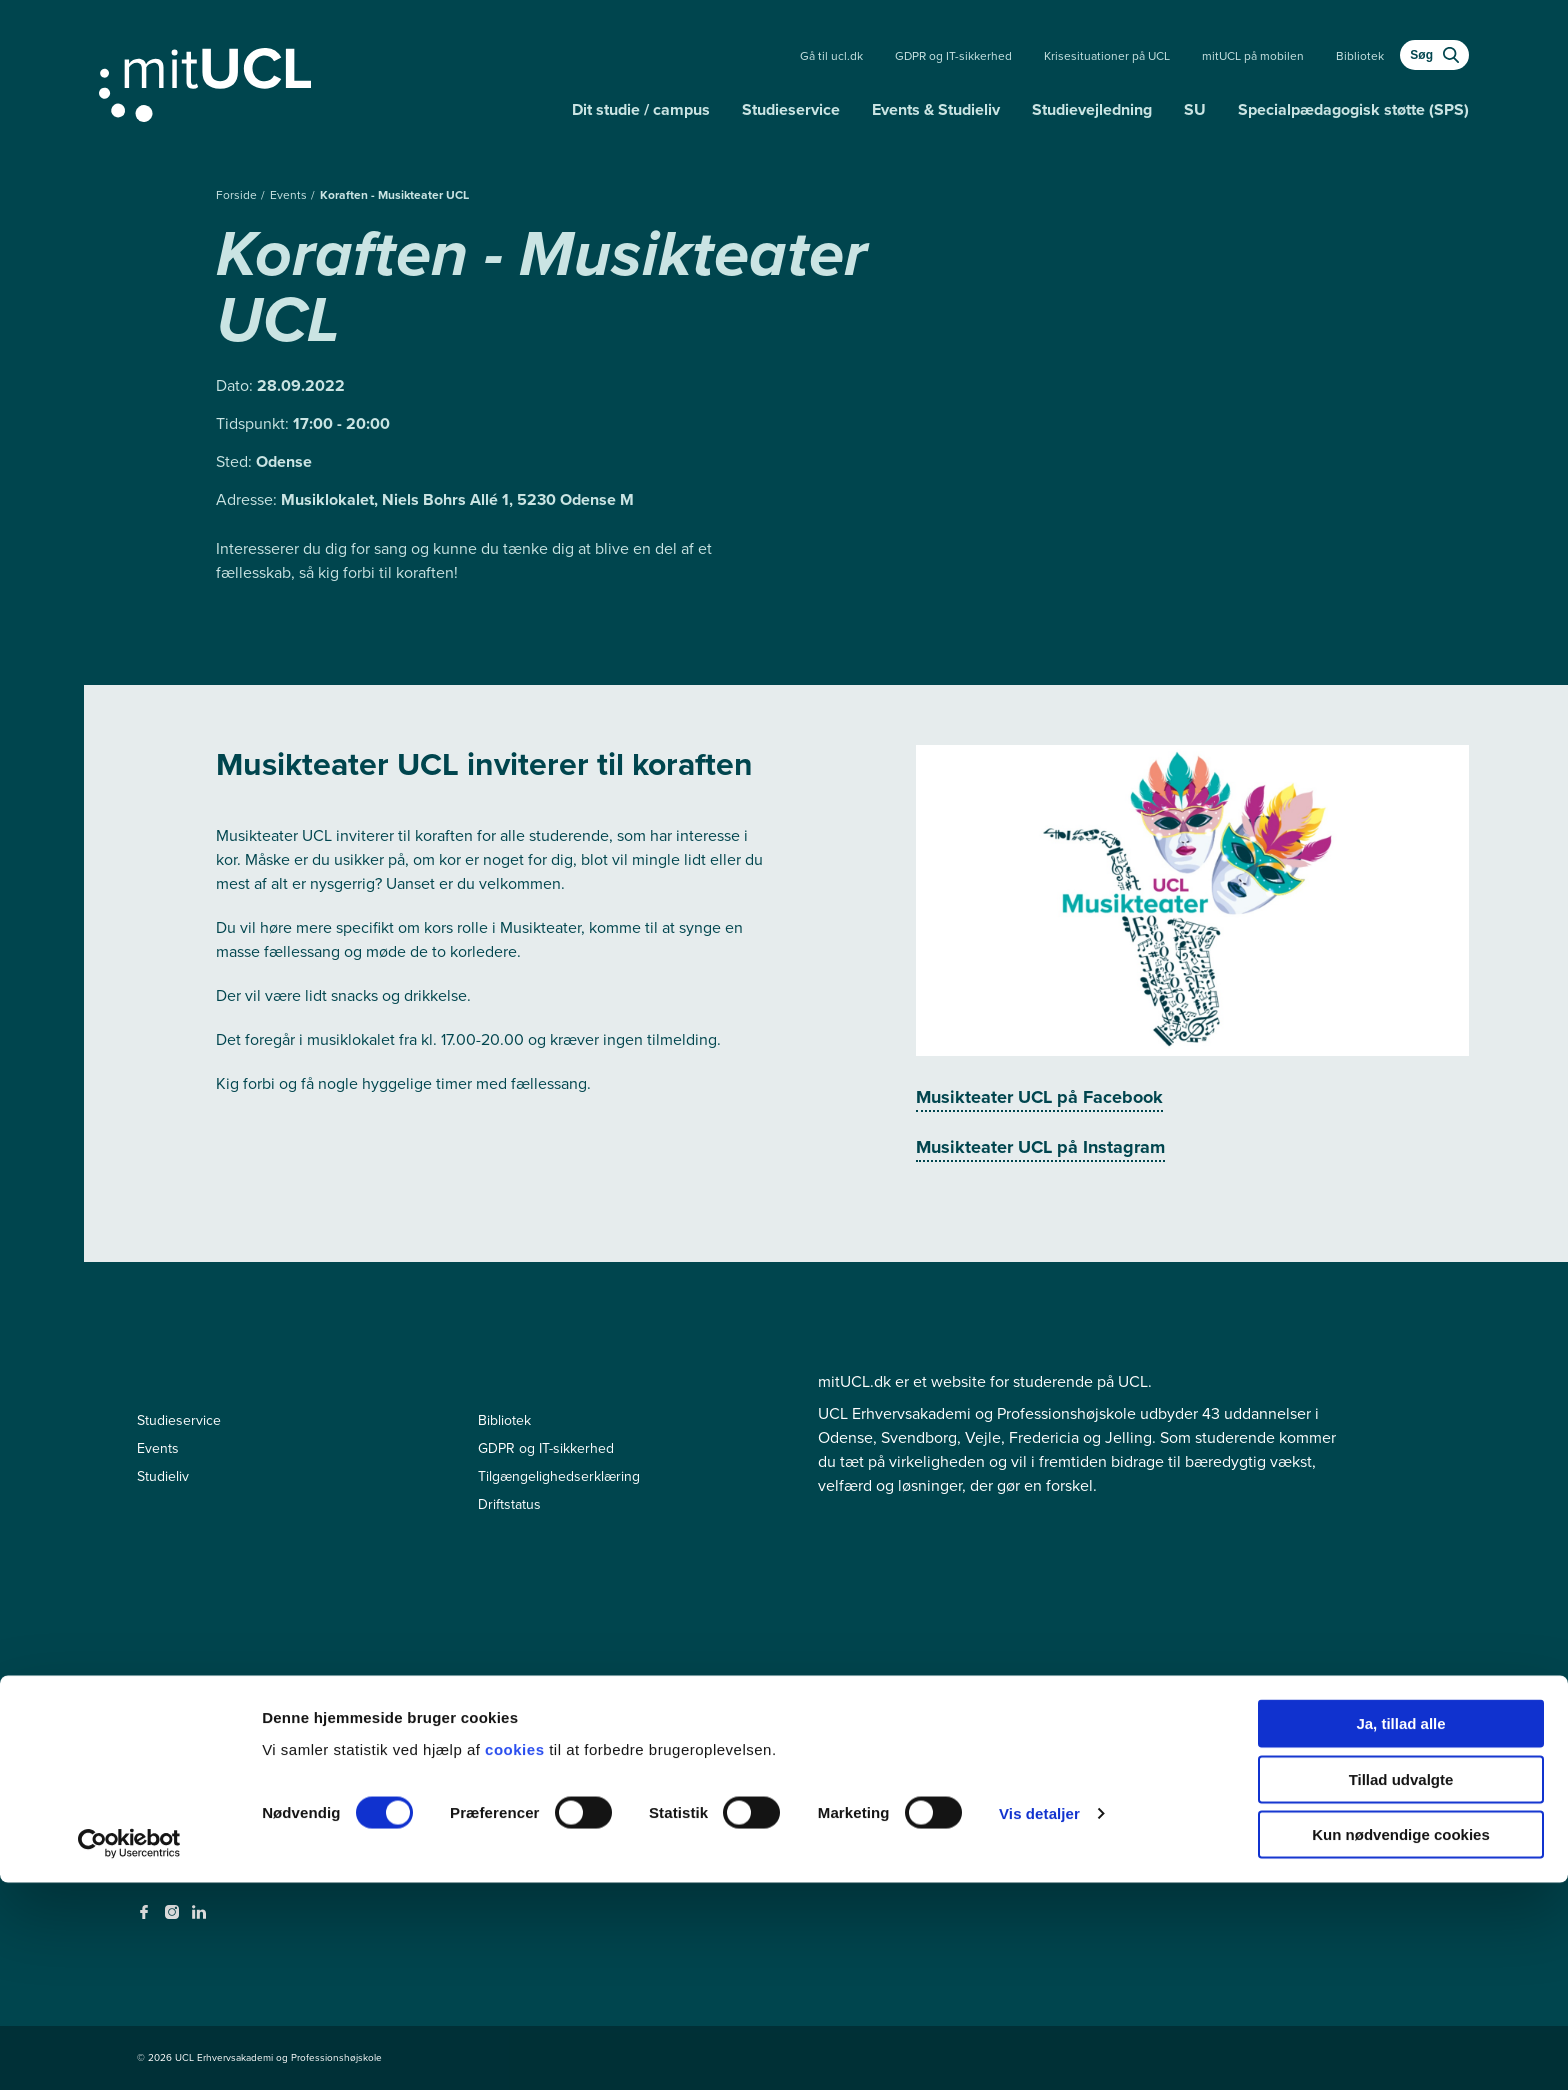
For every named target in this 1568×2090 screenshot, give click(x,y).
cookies (517, 1955)
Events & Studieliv (936, 109)
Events (290, 195)
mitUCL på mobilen (1253, 56)
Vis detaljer (1039, 2020)
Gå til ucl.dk (831, 56)
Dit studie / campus (641, 109)
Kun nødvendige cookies (1401, 2041)
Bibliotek (1360, 56)
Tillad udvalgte (1401, 1986)
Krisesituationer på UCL (1107, 56)
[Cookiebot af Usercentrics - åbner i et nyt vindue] (129, 2051)
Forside (238, 195)
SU (1195, 109)
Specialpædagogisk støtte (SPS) (1353, 109)
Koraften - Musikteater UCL (394, 195)
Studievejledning (1092, 109)
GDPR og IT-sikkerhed (953, 56)
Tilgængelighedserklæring (559, 1476)
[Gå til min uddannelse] (327, 81)
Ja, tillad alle (1400, 1930)
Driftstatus (509, 1504)
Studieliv (163, 1476)
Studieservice (791, 109)
